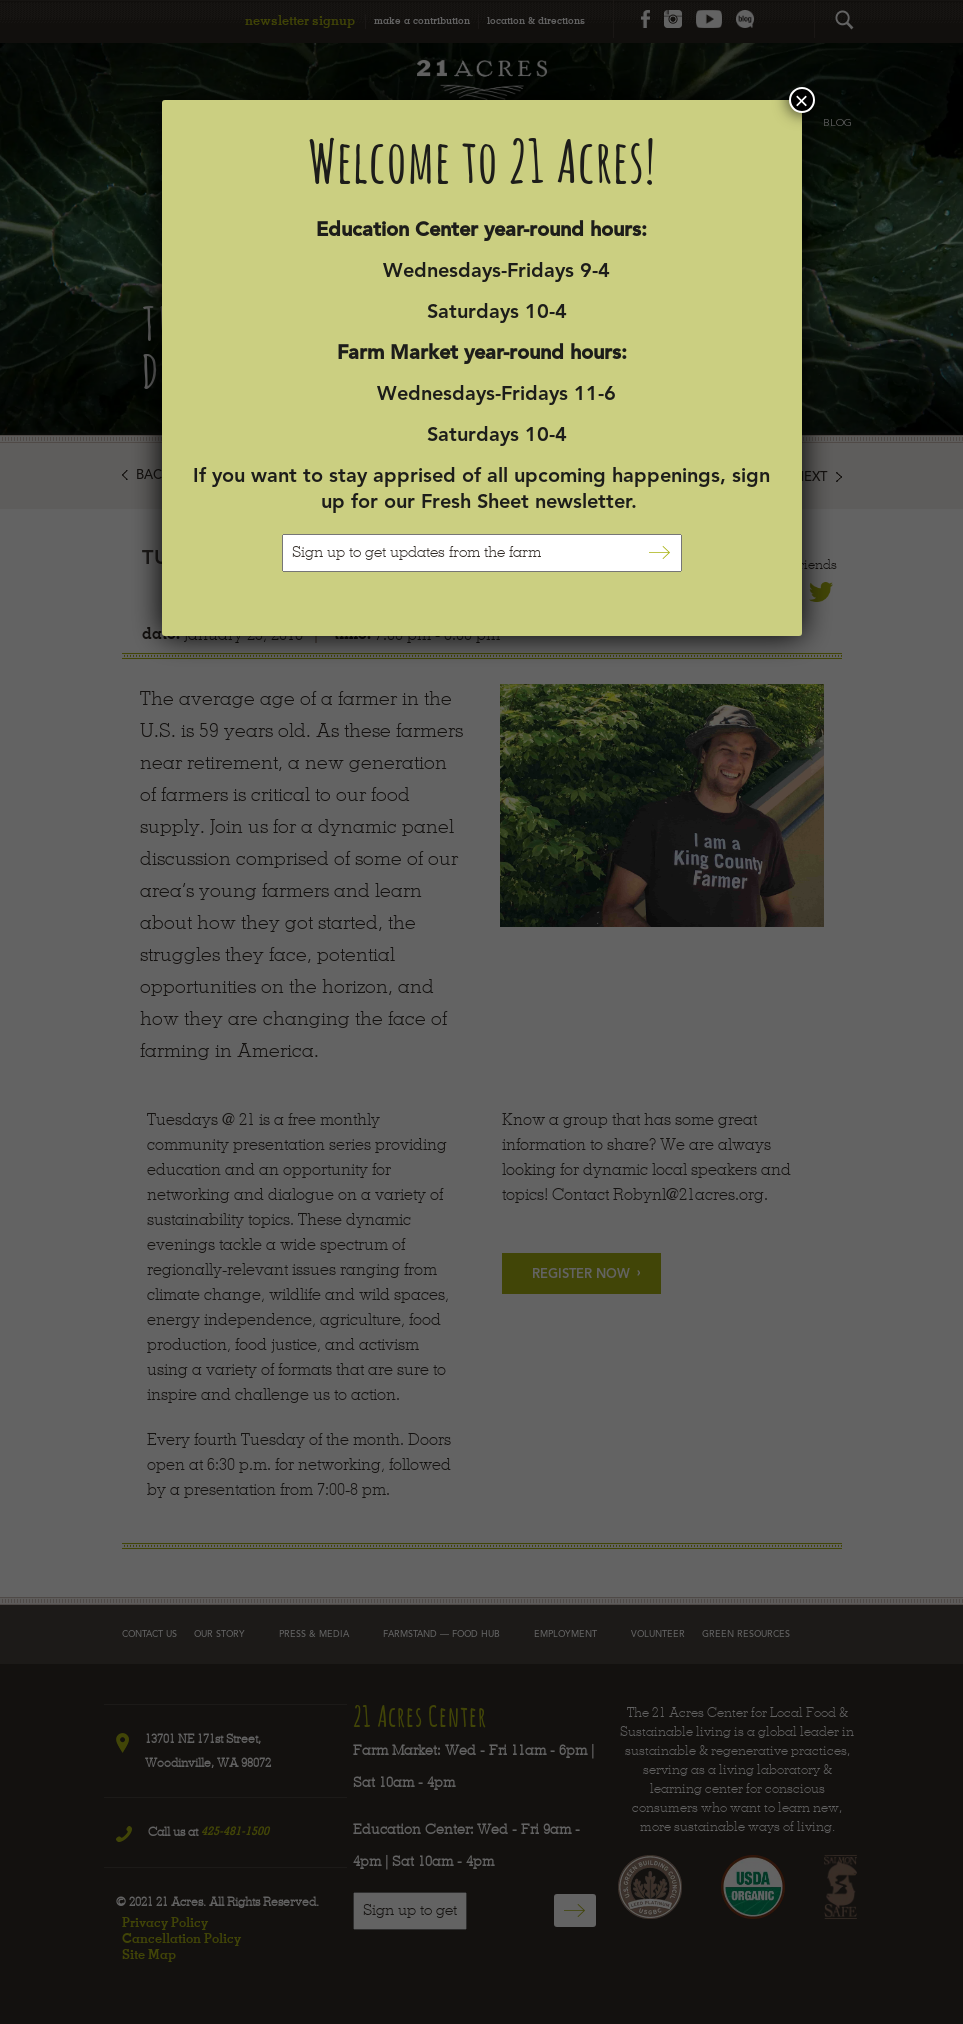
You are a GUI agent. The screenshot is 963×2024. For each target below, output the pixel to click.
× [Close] (801, 100)
